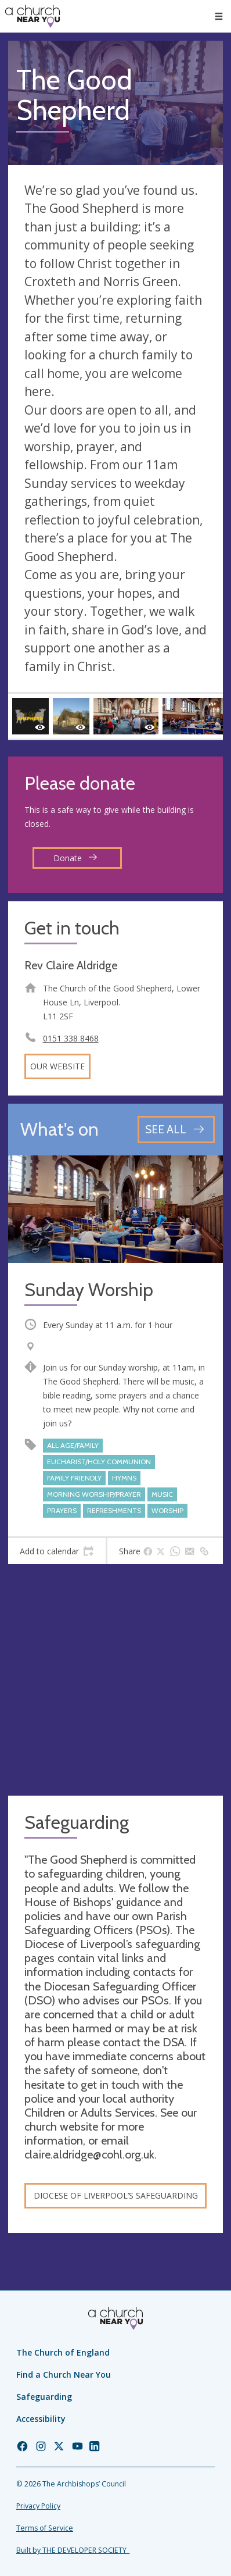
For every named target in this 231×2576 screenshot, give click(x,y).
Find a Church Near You (63, 2374)
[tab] (57, 1551)
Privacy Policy (38, 2506)
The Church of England (63, 2352)
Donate (75, 858)
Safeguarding (44, 2396)
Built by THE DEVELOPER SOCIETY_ (72, 2550)
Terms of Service (44, 2528)
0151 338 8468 (71, 1038)
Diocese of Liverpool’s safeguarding (116, 2195)
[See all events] (176, 1129)
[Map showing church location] (115, 1679)
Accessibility (41, 2418)
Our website (57, 1066)
